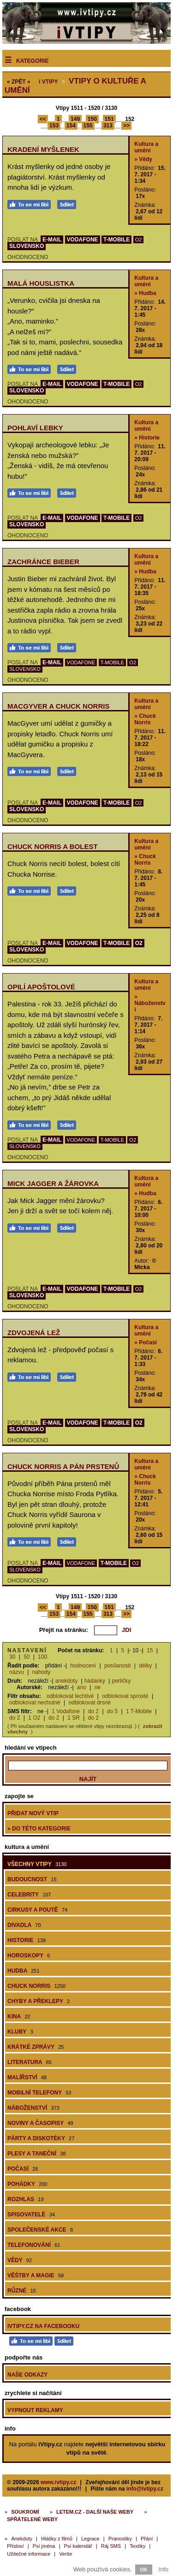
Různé (21, 2290)
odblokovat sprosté (125, 1696)
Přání (147, 2538)
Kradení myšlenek (43, 149)
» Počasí (145, 1342)
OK (144, 2569)
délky (145, 1665)
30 (12, 1657)
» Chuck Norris (145, 719)
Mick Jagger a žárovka (53, 1183)
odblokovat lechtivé (70, 1696)
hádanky (94, 1681)
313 (108, 125)
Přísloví (15, 2546)
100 (42, 1657)
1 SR (73, 1718)
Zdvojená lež (33, 1332)
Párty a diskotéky (40, 2138)
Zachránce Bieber (43, 562)
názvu (16, 1672)
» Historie (147, 437)
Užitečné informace (28, 2554)
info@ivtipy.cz (144, 2489)
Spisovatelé (31, 2214)
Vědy (19, 2260)
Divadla (24, 1925)
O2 (138, 239)
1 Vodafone (66, 1711)
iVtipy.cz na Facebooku (43, 2326)
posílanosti (117, 1665)
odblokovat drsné (90, 1702)
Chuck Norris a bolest (52, 846)
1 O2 (34, 1718)
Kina (18, 2016)
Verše (65, 2554)
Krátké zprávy (35, 2047)
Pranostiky (120, 2538)
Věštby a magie (35, 2275)
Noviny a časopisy (40, 2123)
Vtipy (48, 81)
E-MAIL (51, 239)
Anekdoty (21, 2538)
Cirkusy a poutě (37, 1910)
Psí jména (44, 2546)
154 (71, 125)
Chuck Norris (36, 1986)
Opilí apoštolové (41, 987)
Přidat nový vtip (33, 1813)
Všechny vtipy (36, 1864)
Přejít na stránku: (63, 1629)
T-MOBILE (116, 239)
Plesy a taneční (36, 2153)
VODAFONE (82, 239)
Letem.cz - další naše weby (94, 2512)
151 (109, 119)
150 (92, 119)
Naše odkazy (27, 2374)
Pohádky (27, 2184)
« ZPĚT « (18, 81)
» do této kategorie (39, 1828)
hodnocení (83, 1665)
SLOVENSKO (26, 246)
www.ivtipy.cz (58, 2482)
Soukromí (25, 2512)
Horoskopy (28, 1955)
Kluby (20, 2031)
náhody (41, 1672)
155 (88, 125)
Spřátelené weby (32, 2519)
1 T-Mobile (139, 1711)
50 (27, 1657)
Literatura (29, 2062)
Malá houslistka (40, 283)
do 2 (93, 1711)
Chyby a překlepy (38, 2001)
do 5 (112, 1711)
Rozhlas (25, 2199)
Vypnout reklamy (35, 2410)
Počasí (22, 2169)
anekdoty (66, 1681)
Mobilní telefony (39, 2092)
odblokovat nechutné (34, 1702)
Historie (26, 1940)
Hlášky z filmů (56, 2538)
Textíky (137, 2546)
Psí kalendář (78, 2546)
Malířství (27, 2077)
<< (43, 119)
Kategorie (32, 61)
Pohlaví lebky (35, 428)
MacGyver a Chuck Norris (58, 706)
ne (98, 1687)
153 (54, 125)
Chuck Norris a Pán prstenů (63, 1466)
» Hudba (145, 293)
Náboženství (33, 2108)
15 (150, 1650)
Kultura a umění (146, 147)
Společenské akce (40, 2230)
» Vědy (143, 159)
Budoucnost (32, 1879)
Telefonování (33, 2245)
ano (81, 1687)
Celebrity (29, 1894)
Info (163, 2569)
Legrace (90, 2538)
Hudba (23, 1971)
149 (75, 119)
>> (126, 125)
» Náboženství (149, 1003)
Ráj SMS (111, 2546)
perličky (121, 1681)
